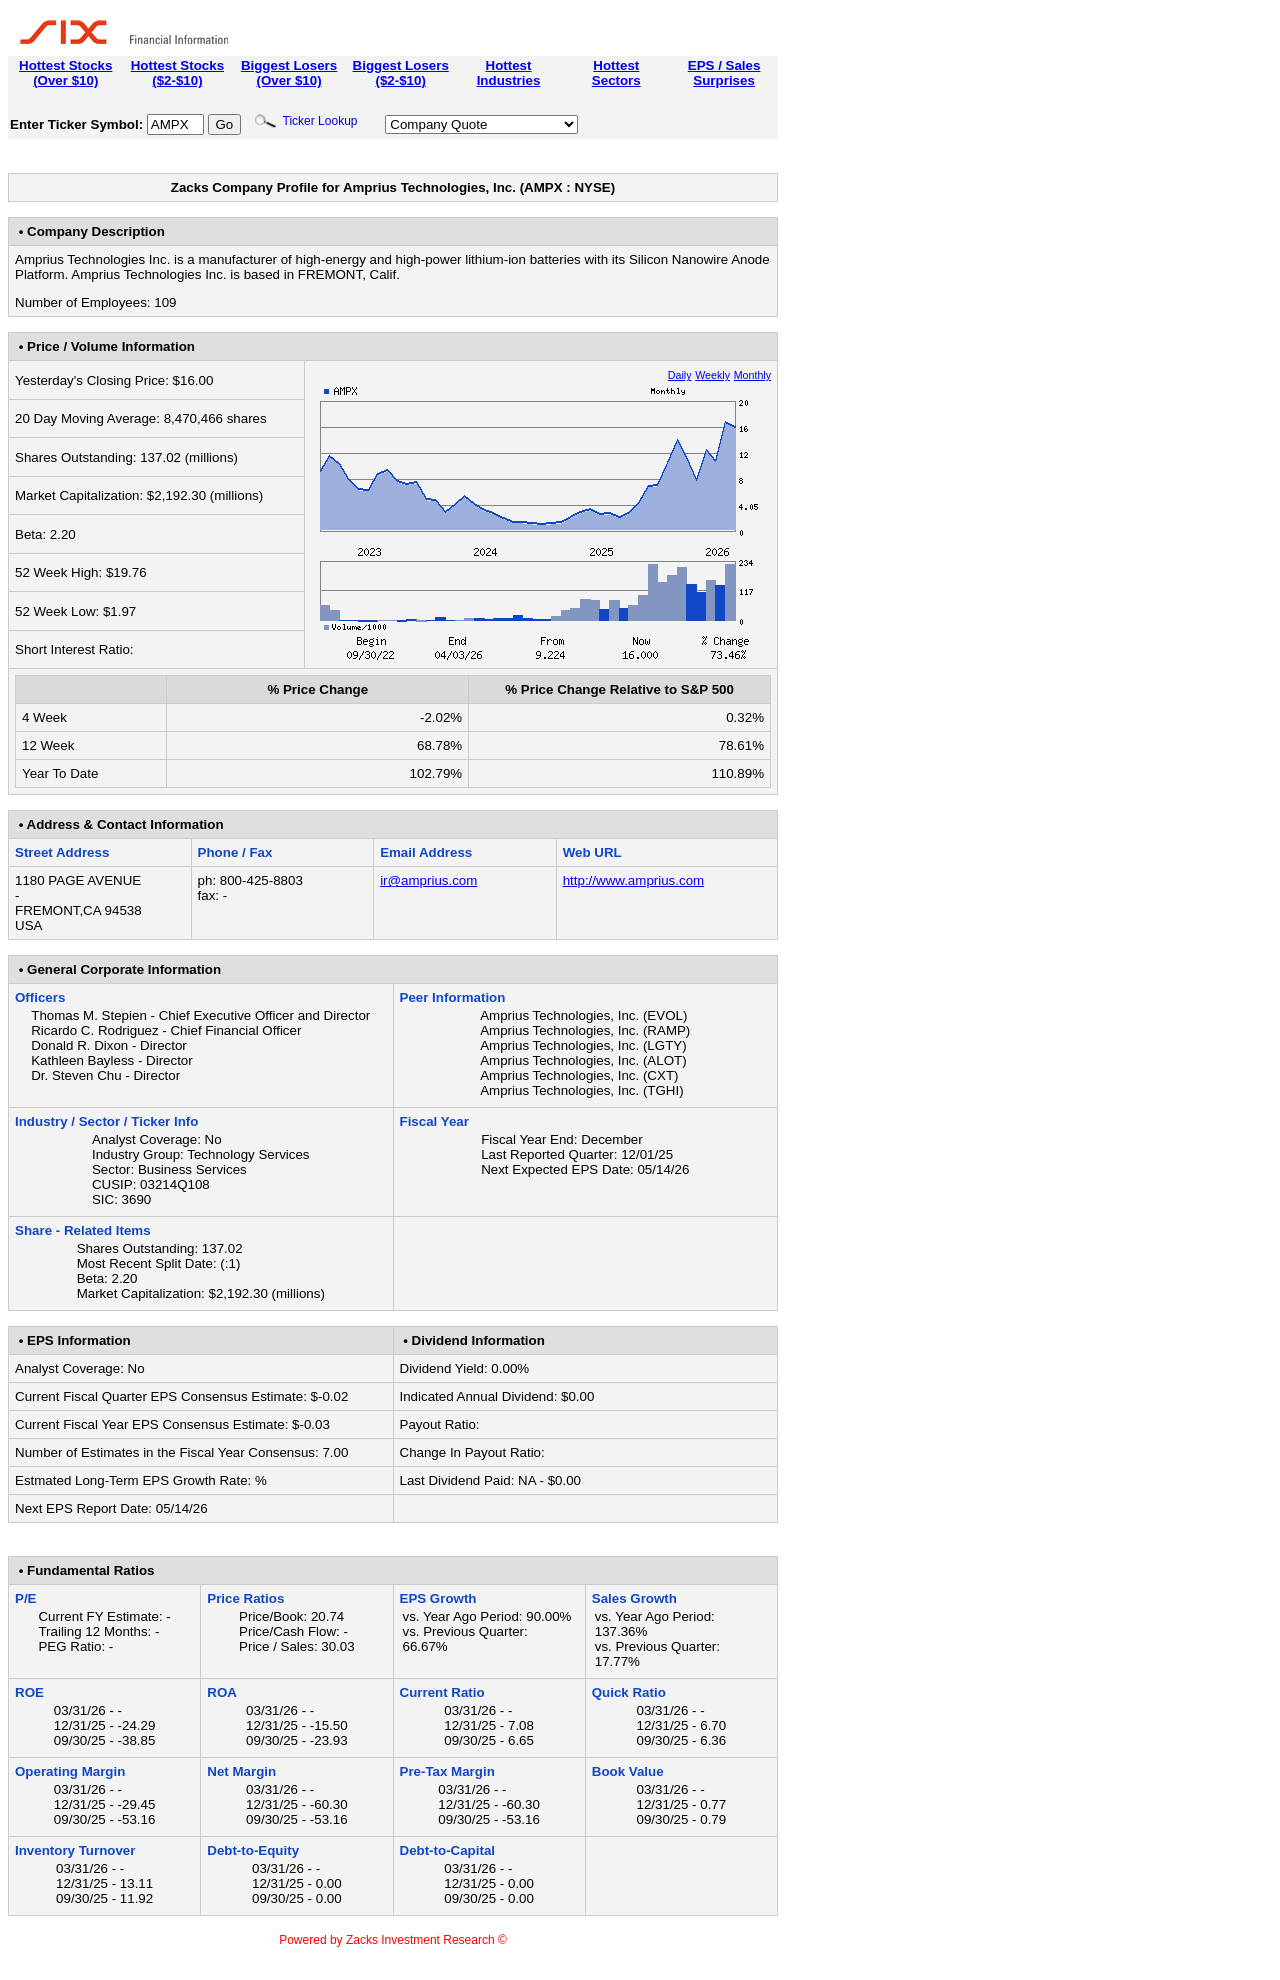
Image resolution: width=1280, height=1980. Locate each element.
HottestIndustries (509, 73)
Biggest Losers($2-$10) (401, 73)
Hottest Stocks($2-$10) (177, 73)
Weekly (712, 375)
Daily (680, 375)
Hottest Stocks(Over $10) (65, 73)
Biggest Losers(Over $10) (289, 73)
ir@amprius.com (428, 880)
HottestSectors (616, 73)
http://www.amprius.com (633, 880)
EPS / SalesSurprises (724, 73)
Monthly (752, 375)
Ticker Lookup (306, 121)
